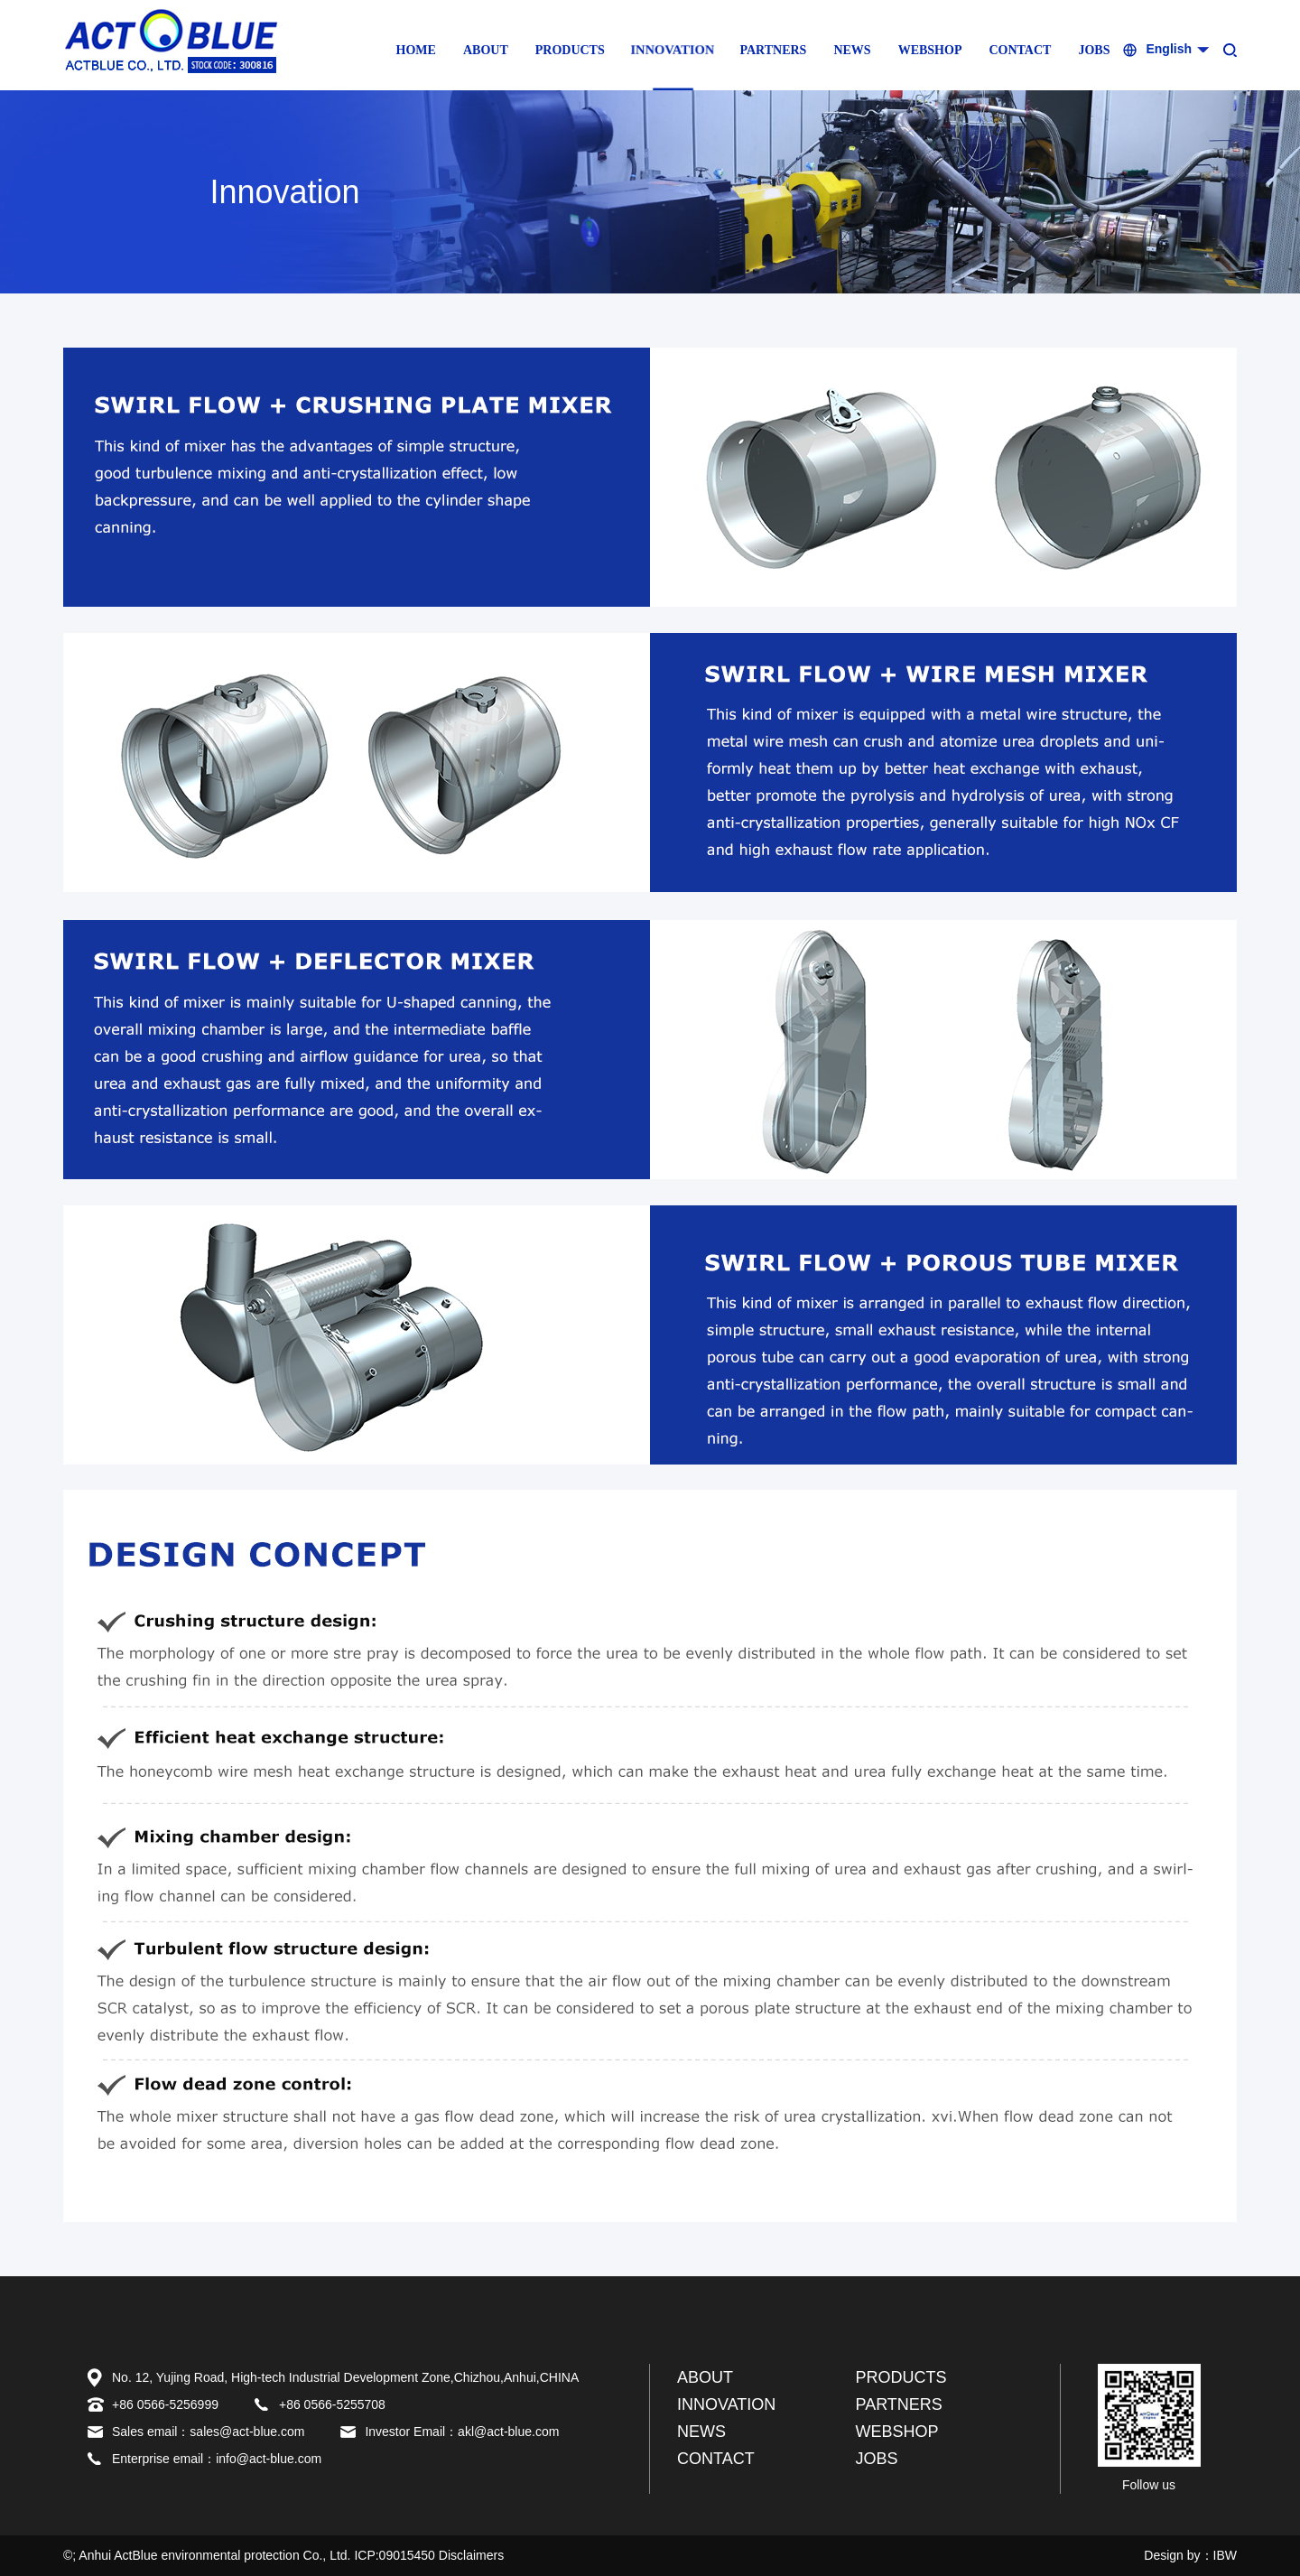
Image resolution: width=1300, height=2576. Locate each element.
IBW (1225, 2555)
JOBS (1094, 50)
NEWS (851, 50)
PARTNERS (772, 50)
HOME (416, 50)
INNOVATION (672, 49)
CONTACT (1020, 50)
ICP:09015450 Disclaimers (429, 2555)
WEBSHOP (930, 50)
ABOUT (485, 50)
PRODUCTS (570, 50)
